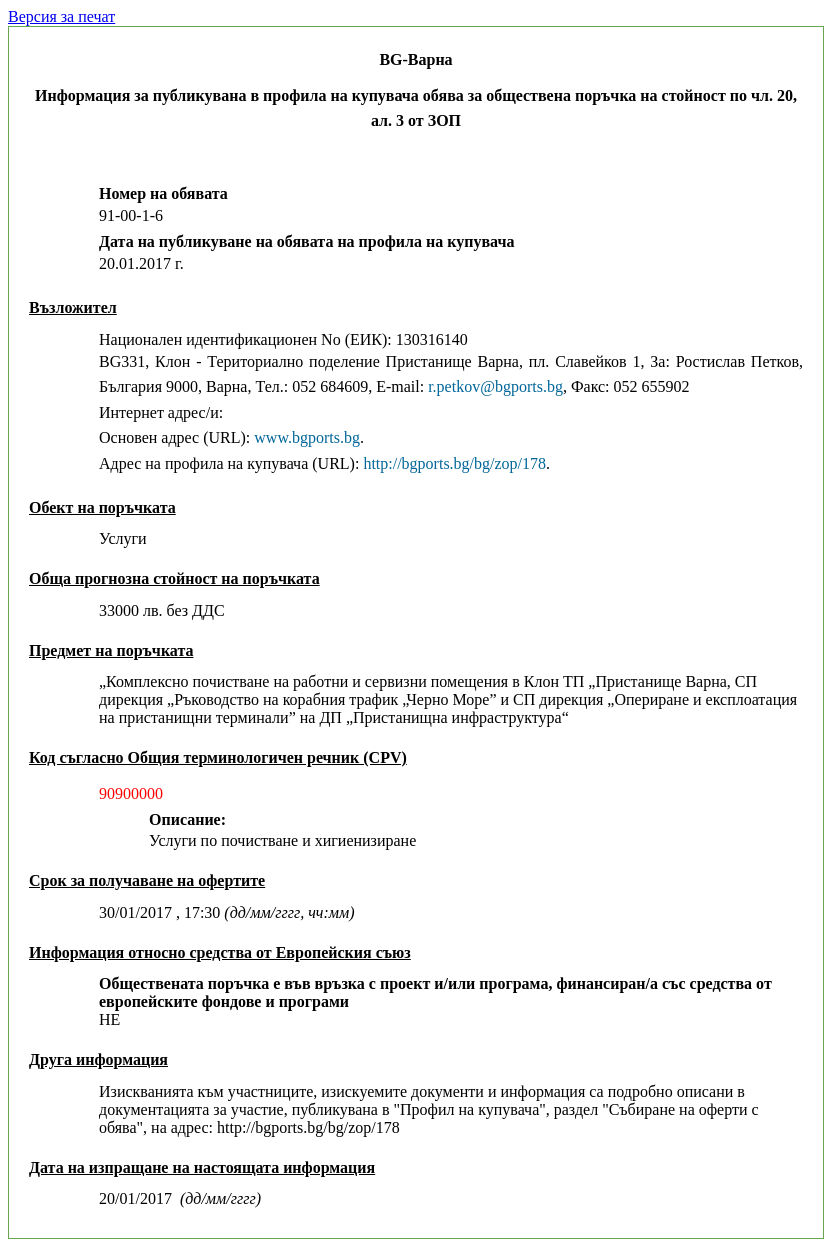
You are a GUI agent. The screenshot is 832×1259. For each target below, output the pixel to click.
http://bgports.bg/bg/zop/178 (454, 463)
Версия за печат (61, 16)
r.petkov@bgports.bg (495, 386)
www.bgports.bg (307, 437)
